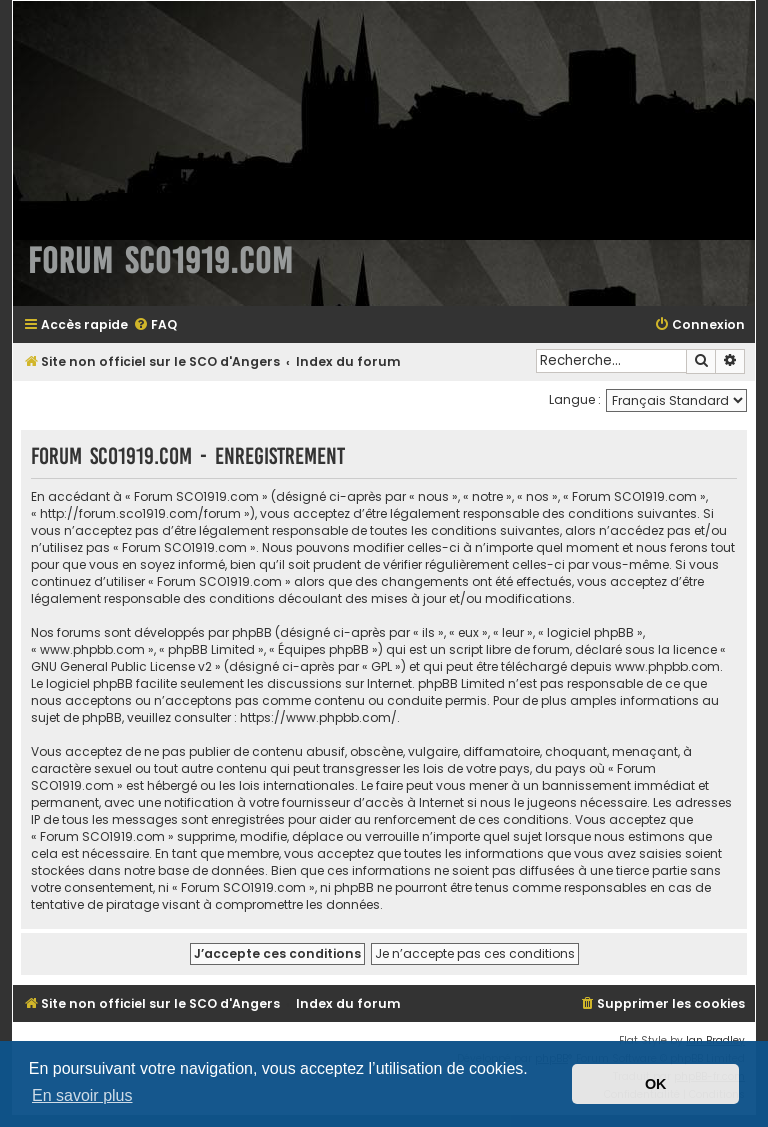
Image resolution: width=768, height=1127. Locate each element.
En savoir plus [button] (82, 1095)
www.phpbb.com (667, 666)
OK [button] (656, 1084)
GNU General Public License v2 (121, 666)
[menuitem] (155, 325)
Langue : (575, 399)
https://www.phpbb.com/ (318, 717)
